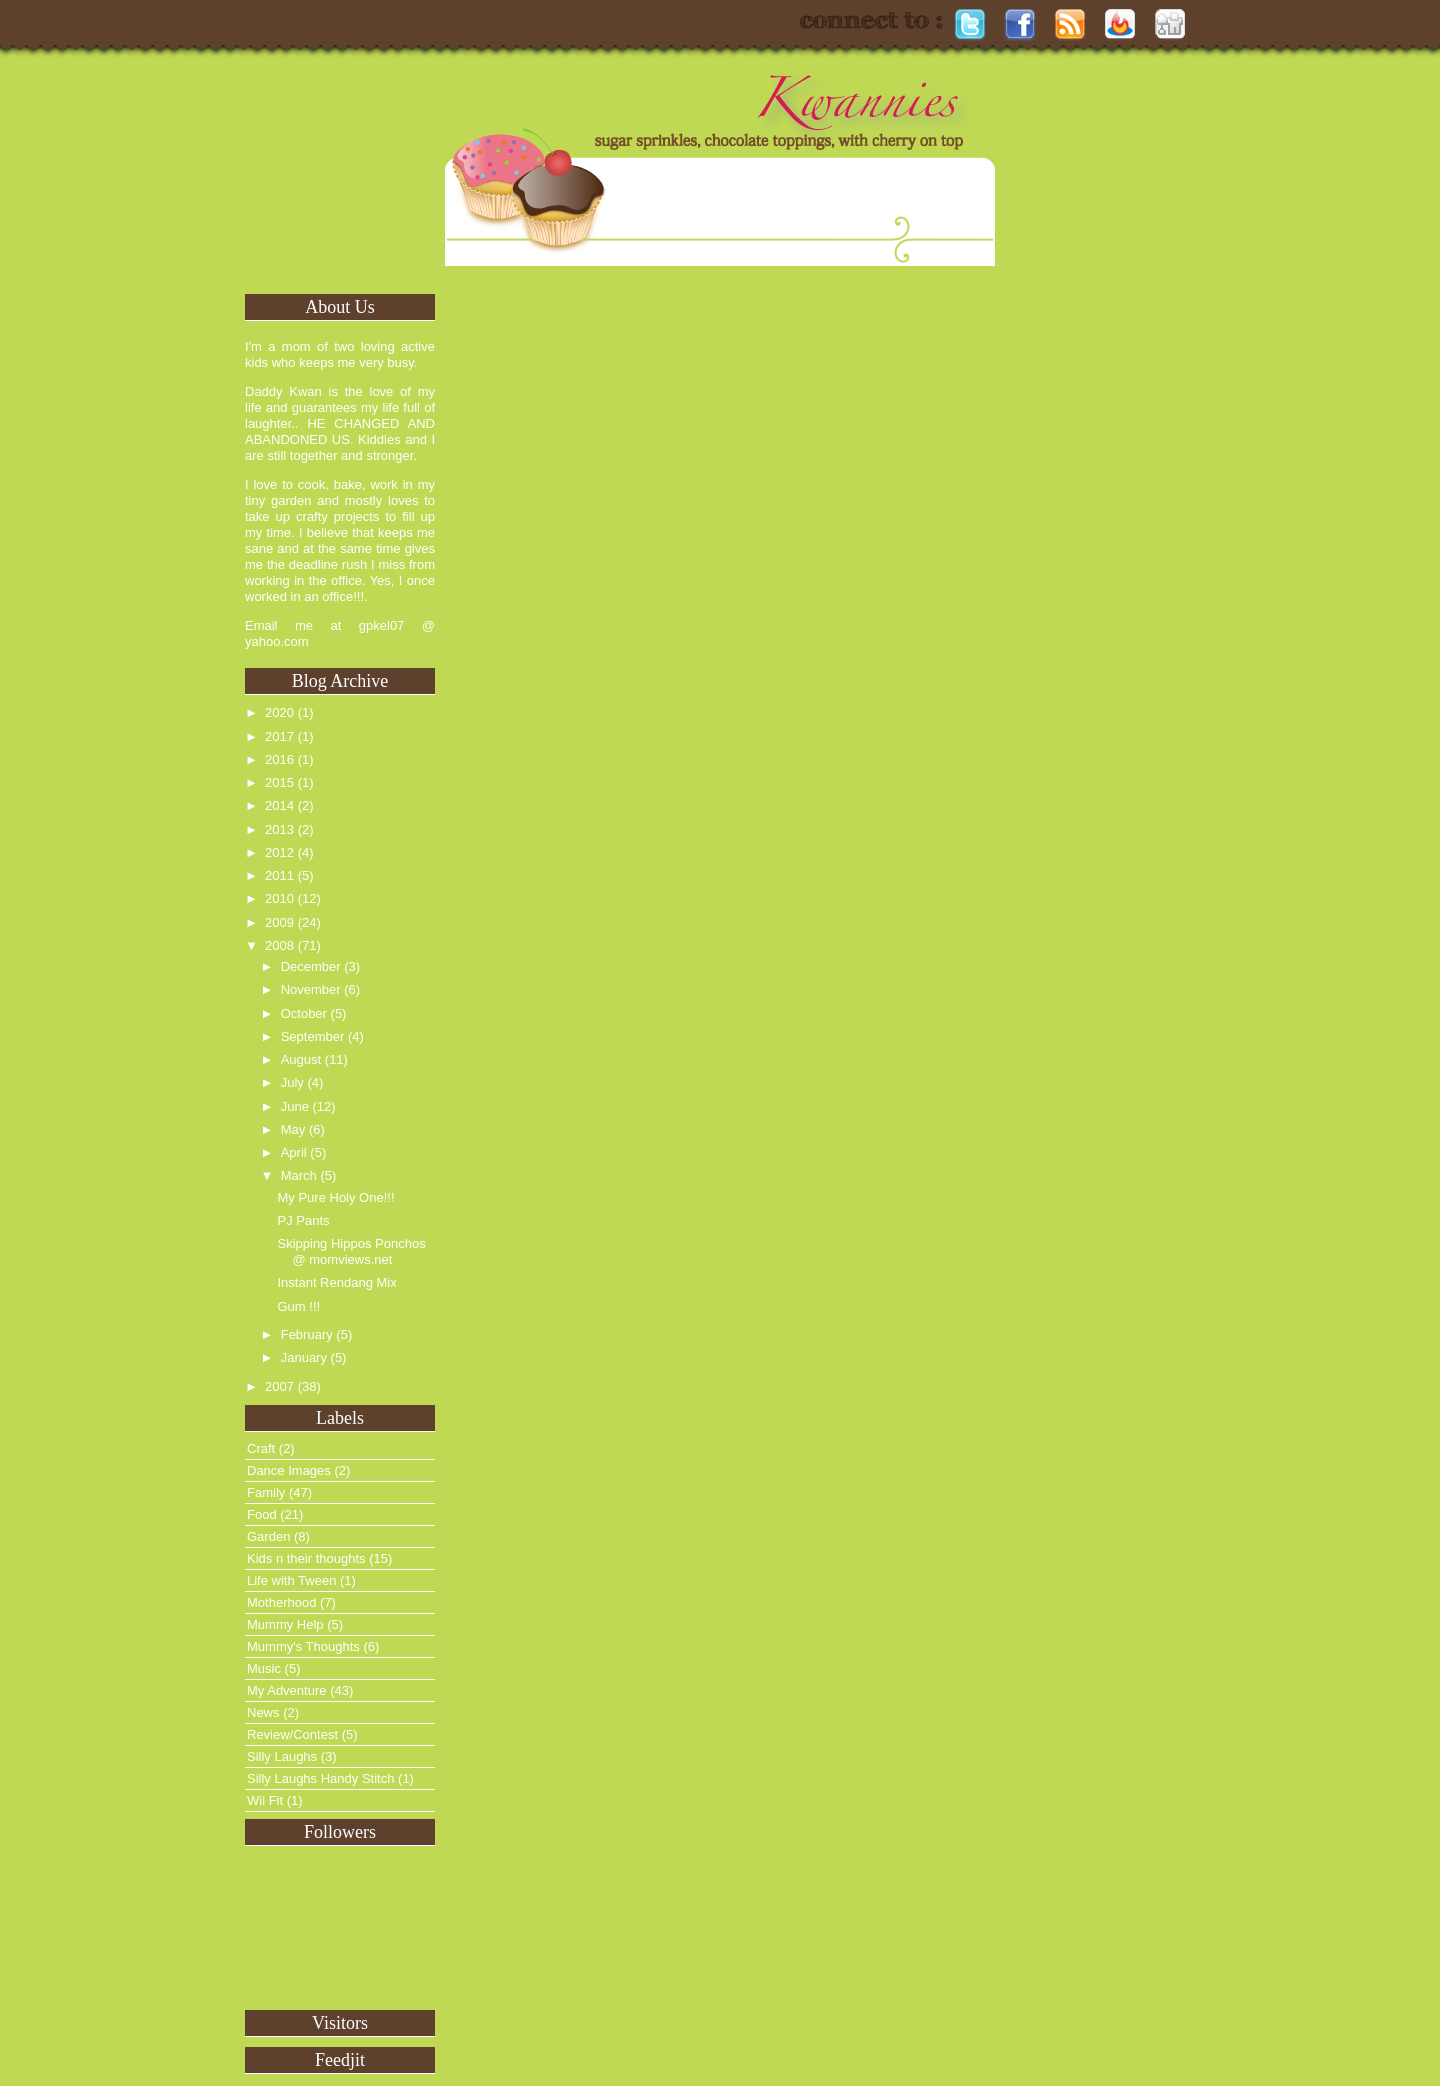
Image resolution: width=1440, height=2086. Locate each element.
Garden (268, 1536)
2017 (279, 736)
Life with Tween (291, 1580)
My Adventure (287, 1690)
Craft (261, 1448)
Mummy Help (285, 1624)
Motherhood (281, 1602)
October (304, 1013)
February (307, 1334)
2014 (279, 805)
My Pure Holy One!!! (335, 1197)
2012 (279, 852)
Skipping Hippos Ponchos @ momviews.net (351, 1251)
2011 (279, 875)
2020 (279, 712)
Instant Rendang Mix (336, 1282)
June (295, 1106)
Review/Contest (292, 1734)
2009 (279, 922)
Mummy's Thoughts (303, 1646)
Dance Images (289, 1470)
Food (262, 1514)
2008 (279, 945)
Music (264, 1668)
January (304, 1357)
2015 (279, 782)
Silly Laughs (282, 1756)
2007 (279, 1386)
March (299, 1175)
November (311, 989)
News (263, 1712)
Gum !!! (298, 1306)
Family (266, 1492)
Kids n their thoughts (306, 1558)
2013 (279, 829)
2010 (279, 898)
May (293, 1129)
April (294, 1152)
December (311, 966)
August (301, 1059)
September (313, 1036)
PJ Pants (303, 1220)
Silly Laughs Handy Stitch (320, 1778)
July (292, 1082)
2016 (279, 759)
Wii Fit (265, 1800)
